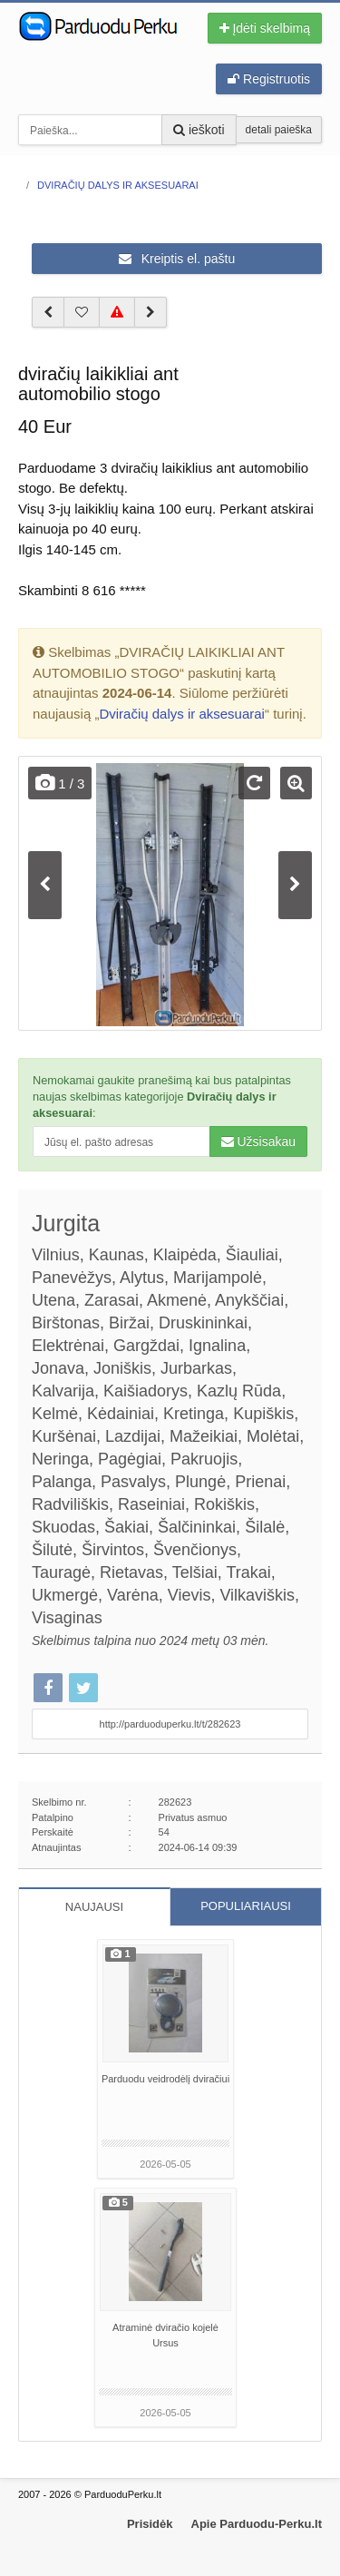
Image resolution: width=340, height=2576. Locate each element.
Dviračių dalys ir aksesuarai (182, 713)
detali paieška (279, 129)
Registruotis (269, 79)
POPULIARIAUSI (245, 1906)
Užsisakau (258, 1141)
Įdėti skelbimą (264, 28)
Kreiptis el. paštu (177, 258)
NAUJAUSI (94, 1907)
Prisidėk (150, 2524)
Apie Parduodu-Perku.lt (256, 2524)
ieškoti (199, 129)
